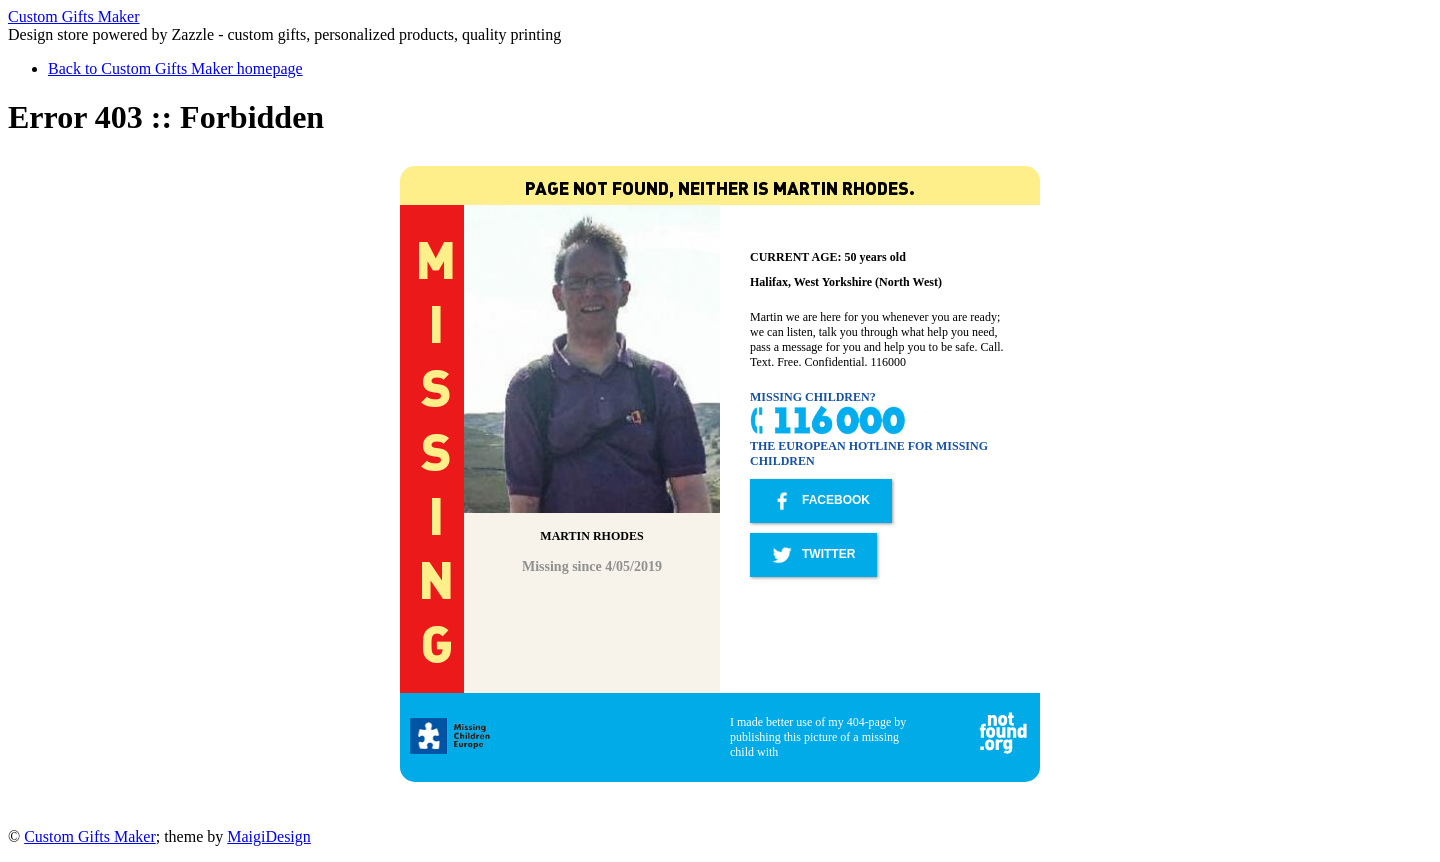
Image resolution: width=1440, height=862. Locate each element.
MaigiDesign (269, 836)
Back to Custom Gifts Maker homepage (175, 68)
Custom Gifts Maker (74, 16)
